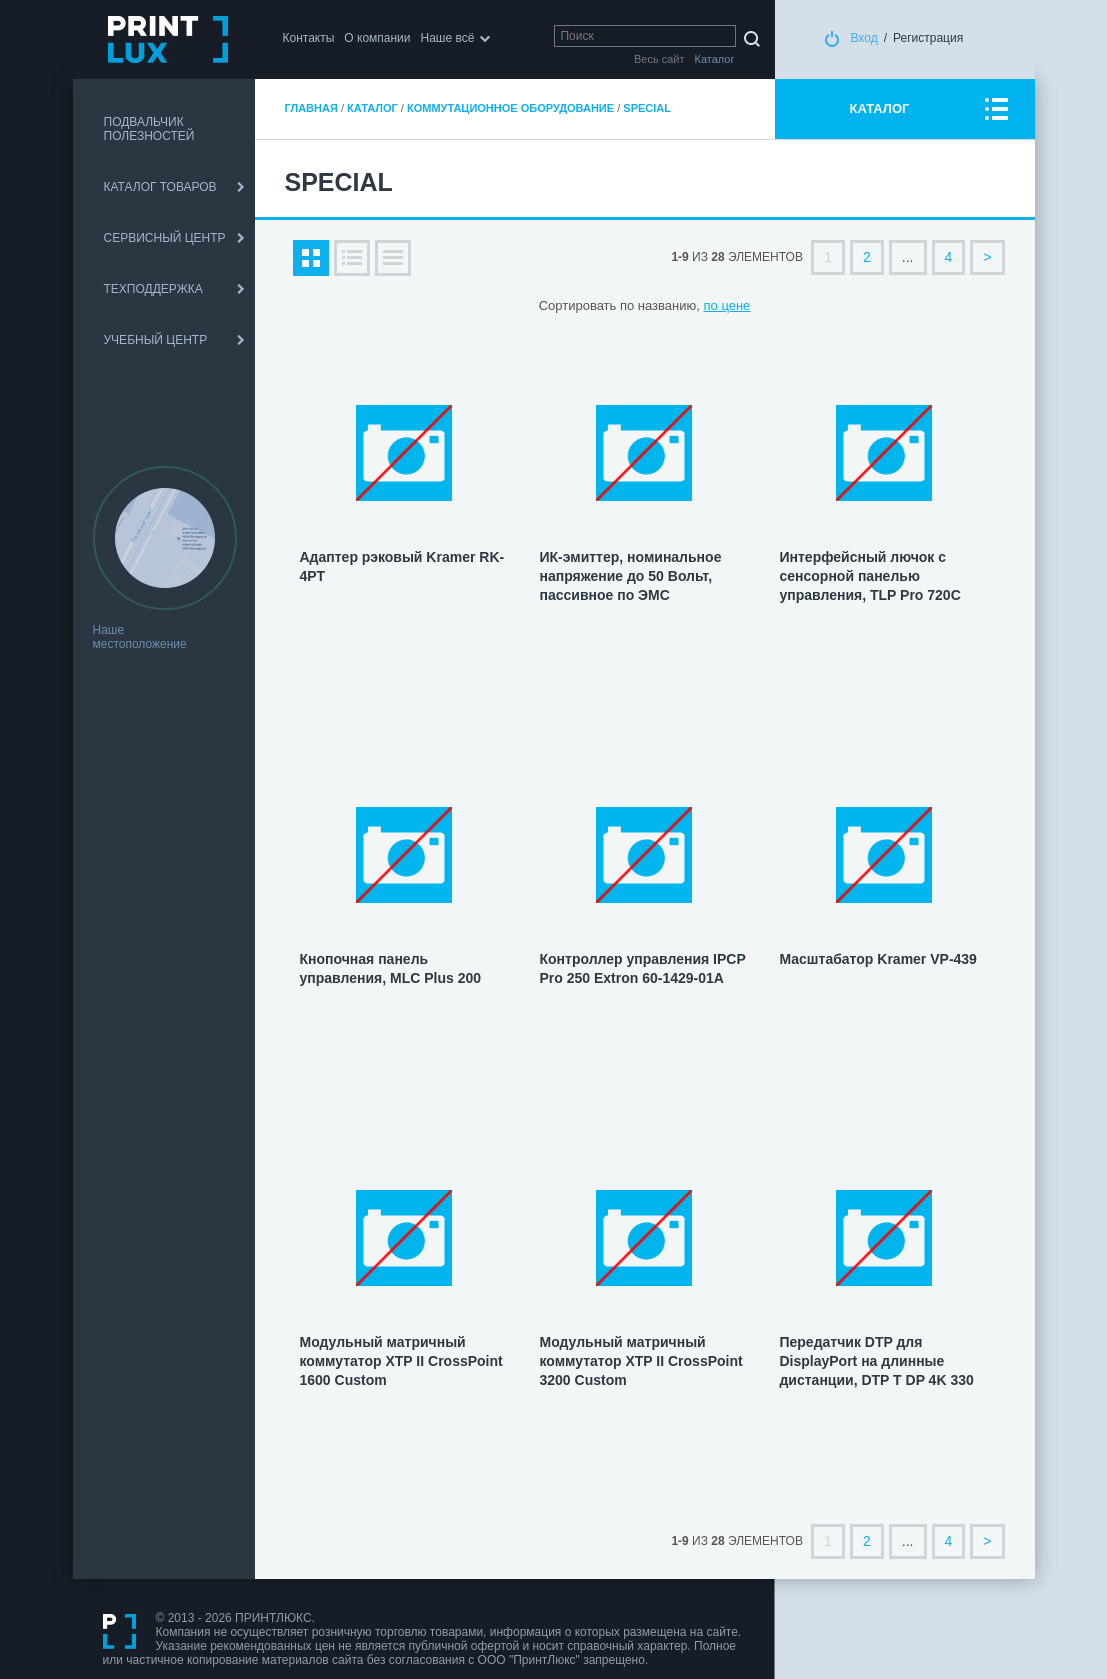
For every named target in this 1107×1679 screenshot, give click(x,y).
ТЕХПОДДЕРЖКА (153, 289)
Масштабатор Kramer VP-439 (877, 959)
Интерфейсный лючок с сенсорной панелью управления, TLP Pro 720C (869, 576)
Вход (864, 38)
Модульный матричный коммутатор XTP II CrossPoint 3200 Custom (640, 1361)
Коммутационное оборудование (510, 108)
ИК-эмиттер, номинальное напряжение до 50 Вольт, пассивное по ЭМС (630, 576)
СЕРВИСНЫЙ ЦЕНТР (165, 238)
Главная (311, 108)
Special (647, 108)
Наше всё (448, 38)
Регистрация (928, 38)
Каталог (372, 108)
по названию (658, 305)
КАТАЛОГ (880, 108)
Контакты (309, 38)
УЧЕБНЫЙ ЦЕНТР (156, 340)
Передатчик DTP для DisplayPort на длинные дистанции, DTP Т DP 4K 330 (876, 1361)
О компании (377, 38)
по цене (727, 305)
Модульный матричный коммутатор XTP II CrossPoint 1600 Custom (401, 1361)
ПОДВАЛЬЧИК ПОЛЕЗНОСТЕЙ (149, 129)
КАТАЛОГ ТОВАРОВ (160, 187)
